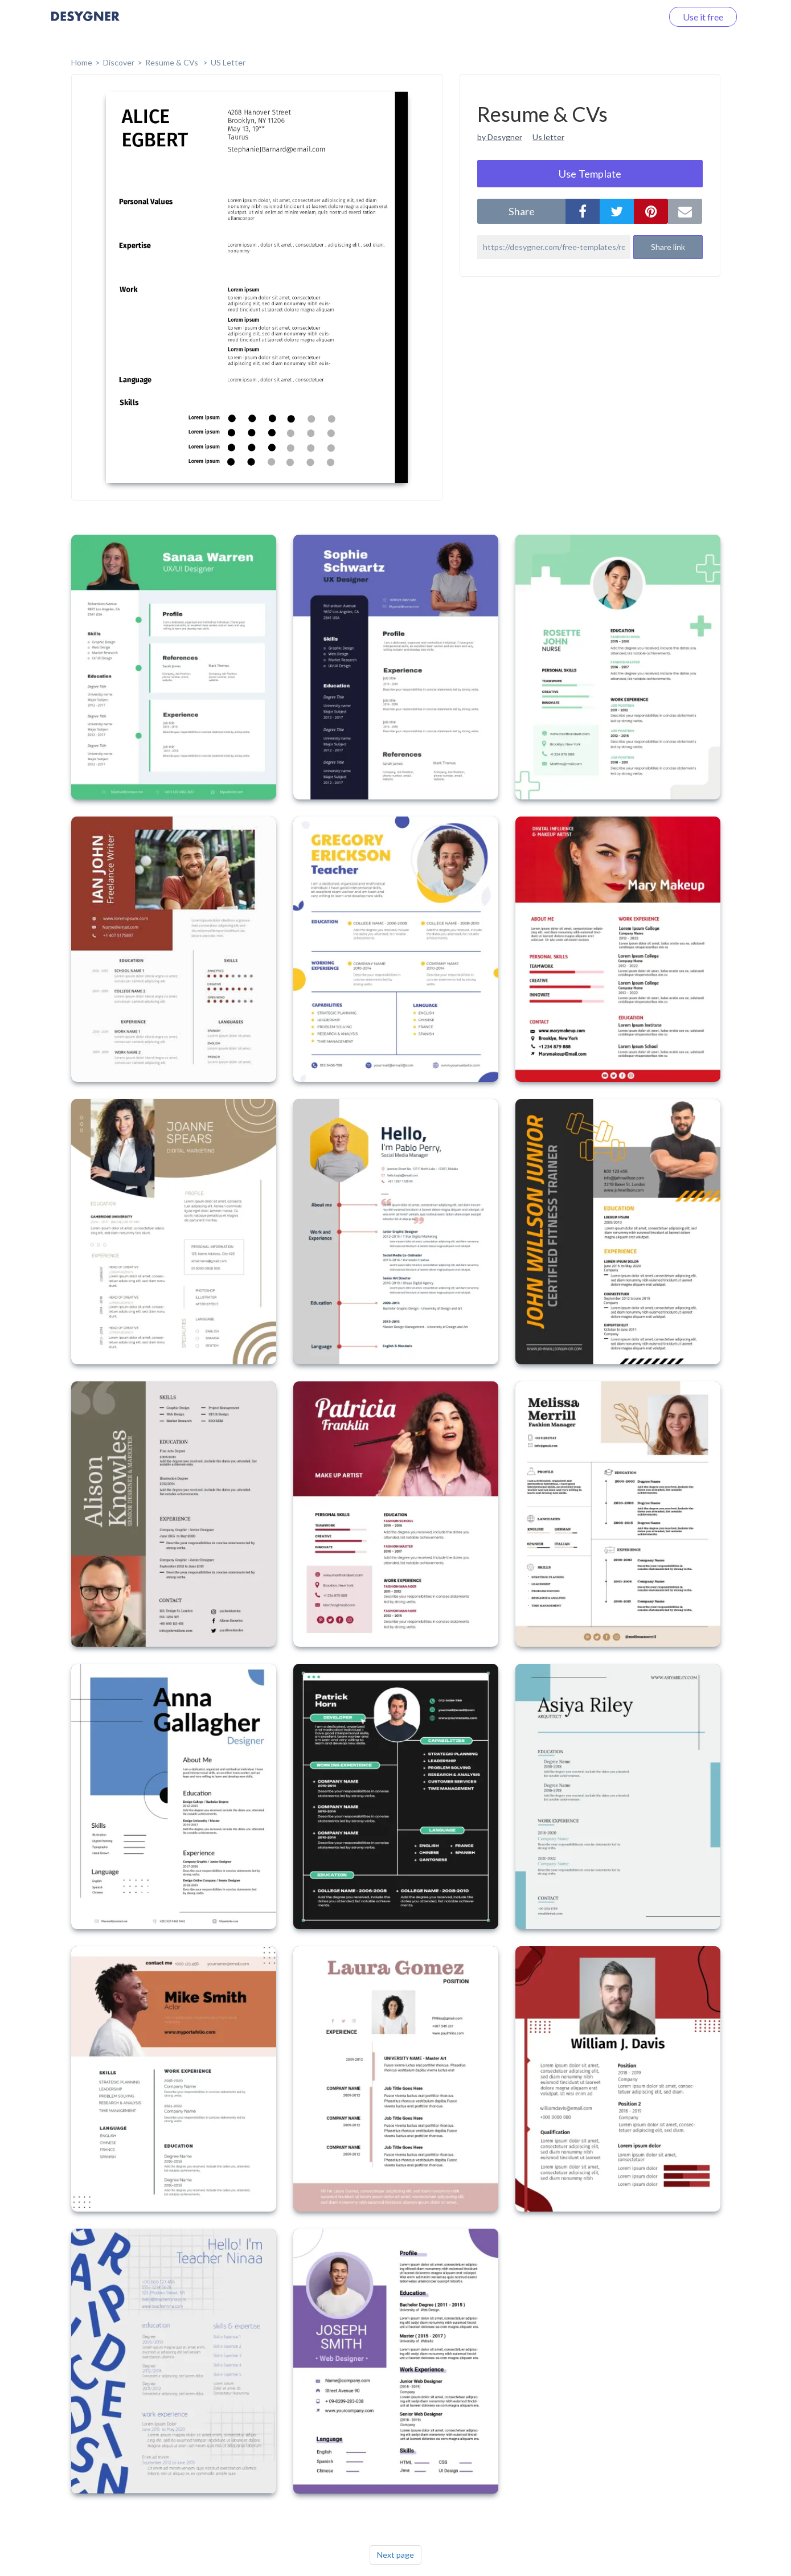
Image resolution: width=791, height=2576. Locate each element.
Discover (118, 62)
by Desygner (499, 137)
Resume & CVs (172, 62)
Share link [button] (668, 247)
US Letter (228, 62)
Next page (395, 2554)
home (81, 62)
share (522, 211)
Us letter (548, 137)
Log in (635, 17)
